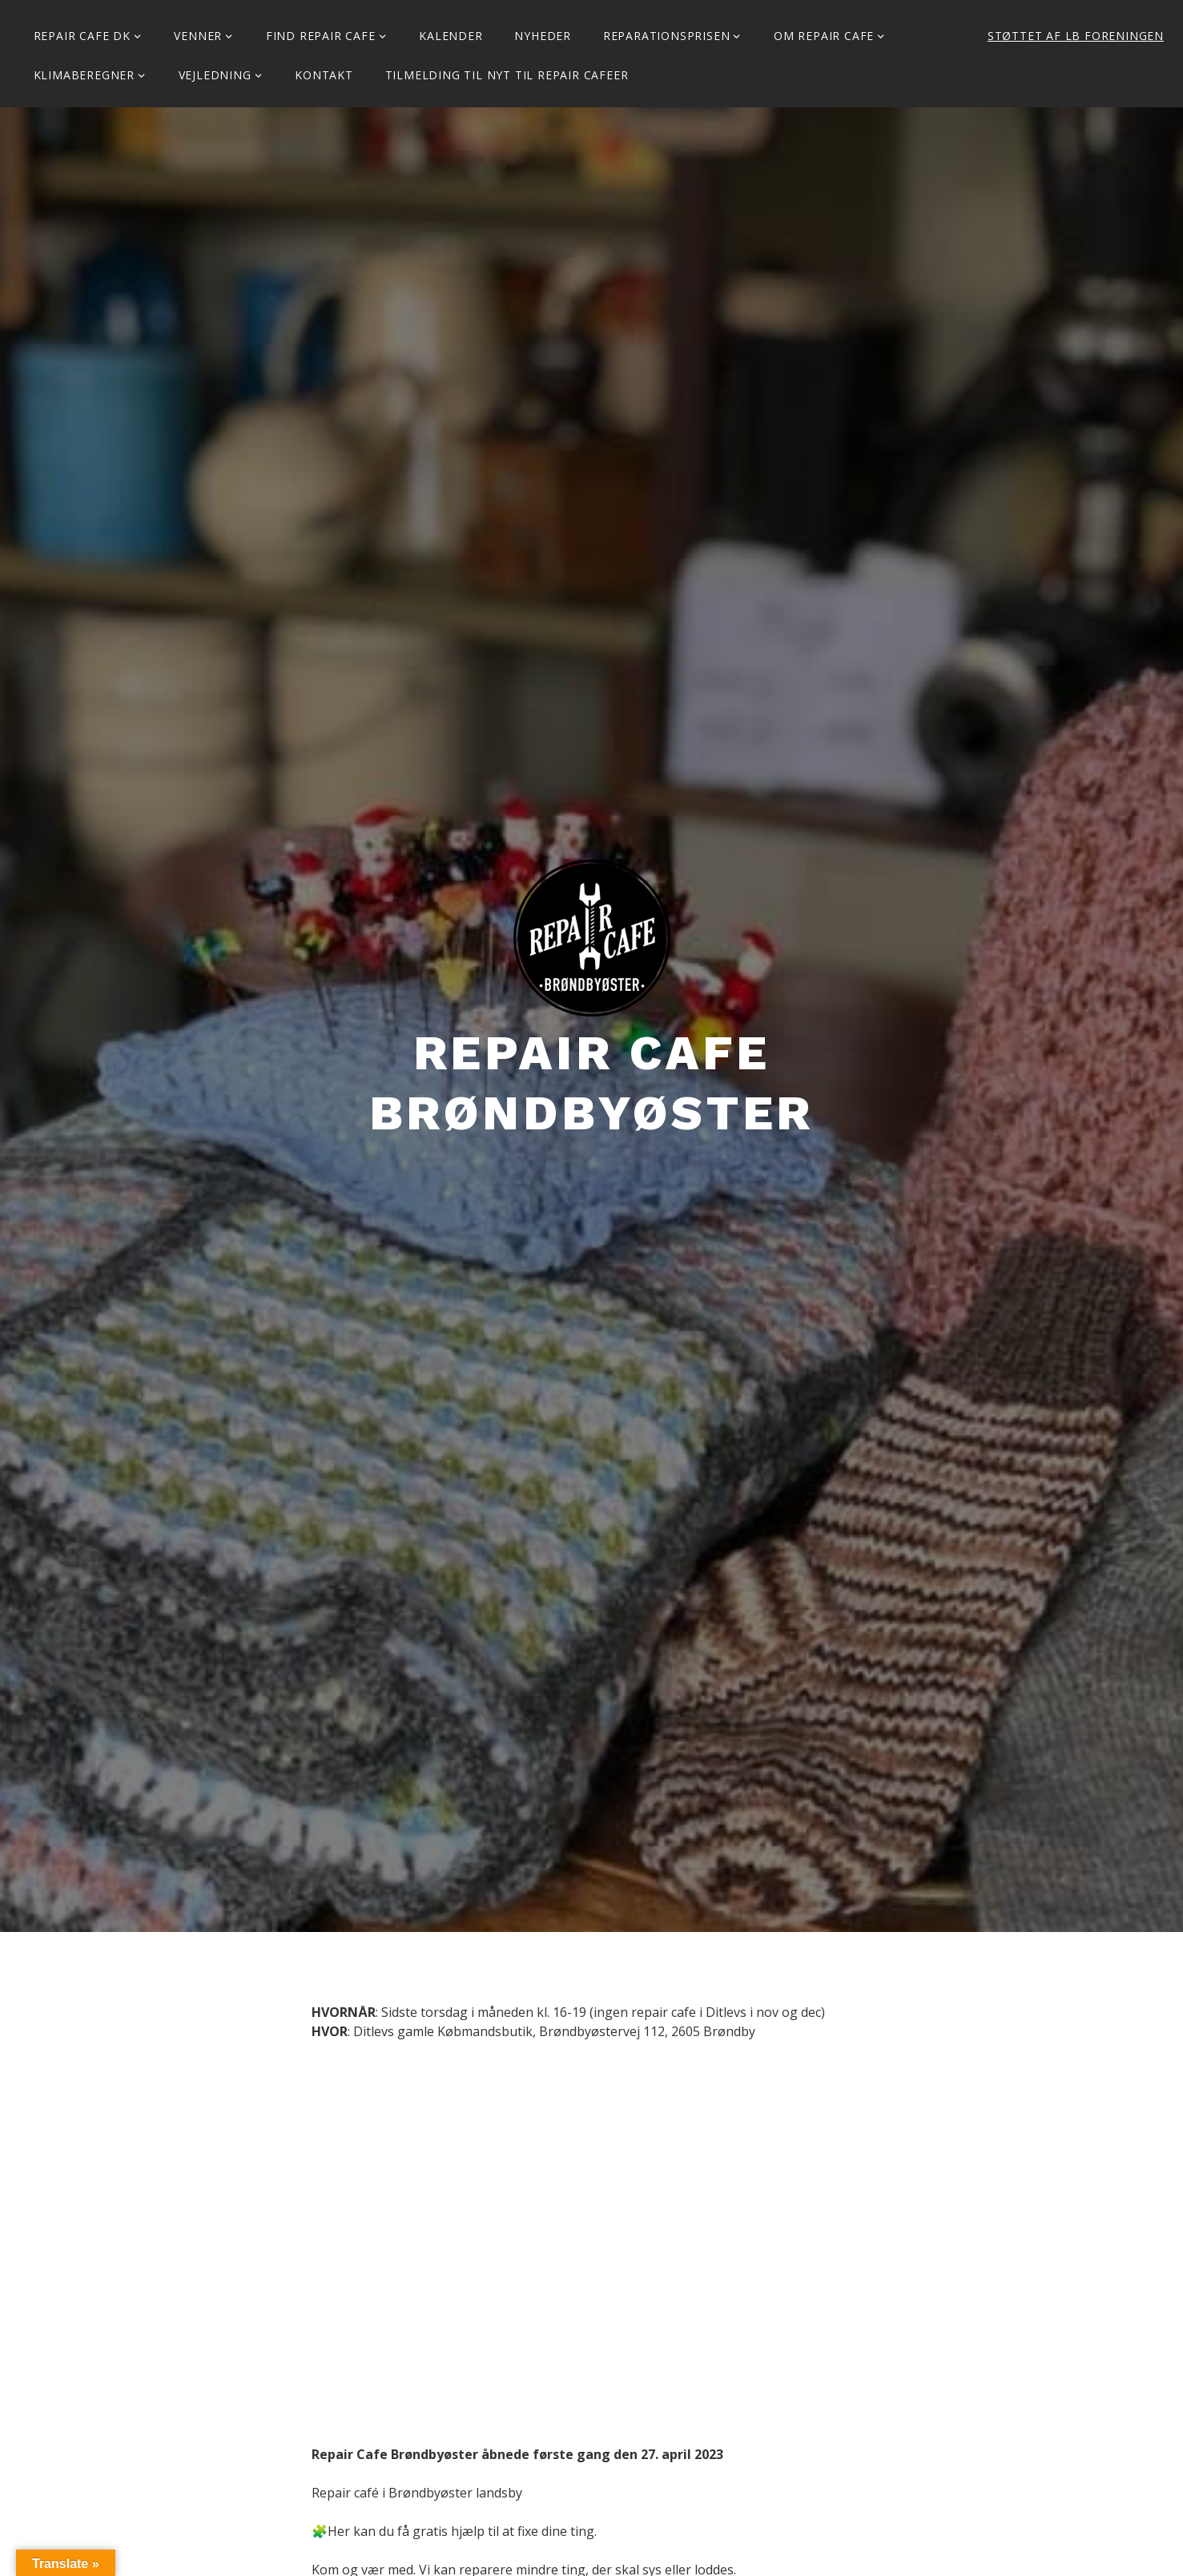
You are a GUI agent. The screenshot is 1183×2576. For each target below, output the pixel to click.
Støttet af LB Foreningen (1076, 35)
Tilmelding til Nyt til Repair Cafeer (507, 75)
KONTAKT (324, 75)
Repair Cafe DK (82, 35)
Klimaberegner (84, 75)
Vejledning (215, 75)
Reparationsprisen (666, 35)
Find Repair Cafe (321, 35)
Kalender (450, 35)
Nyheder (542, 35)
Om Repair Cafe (824, 35)
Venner (198, 35)
